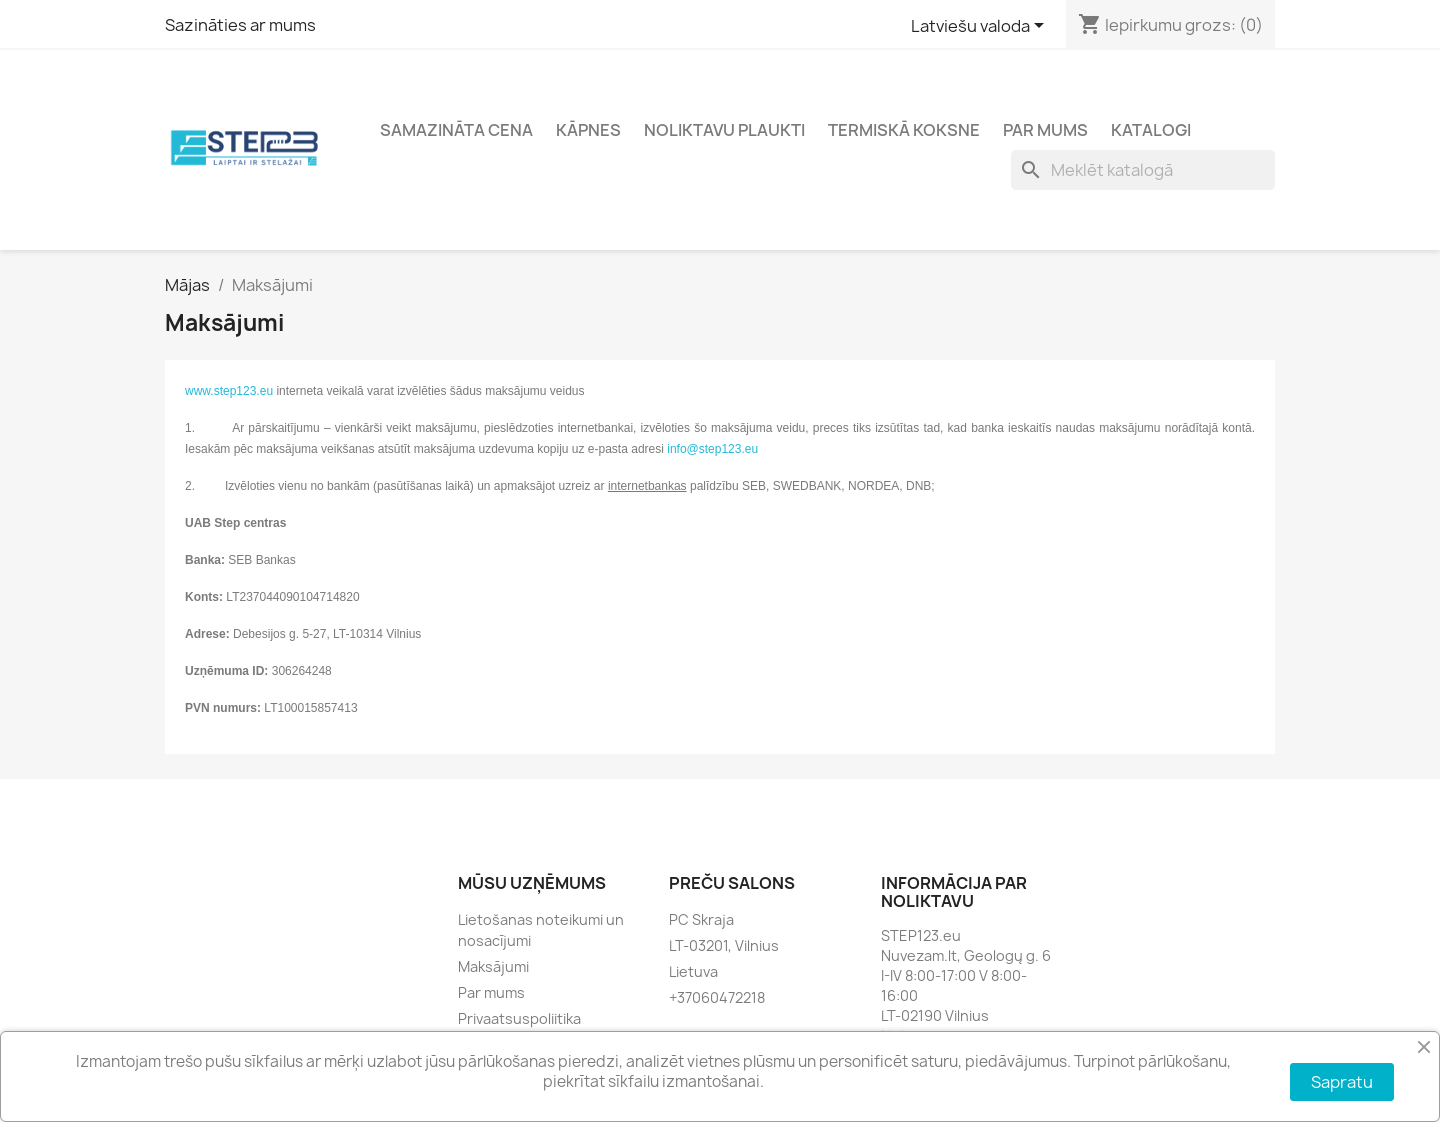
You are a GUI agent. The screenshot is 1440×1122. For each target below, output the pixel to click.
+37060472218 (717, 997)
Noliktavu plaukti (724, 130)
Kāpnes (588, 130)
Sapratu (1342, 1082)
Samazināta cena (456, 130)
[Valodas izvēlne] (981, 27)
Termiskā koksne (904, 130)
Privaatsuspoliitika (519, 1018)
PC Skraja (701, 919)
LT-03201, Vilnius (724, 945)
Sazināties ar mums (240, 25)
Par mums (1045, 130)
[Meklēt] (1143, 170)
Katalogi (1151, 130)
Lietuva (693, 971)
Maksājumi (493, 966)
